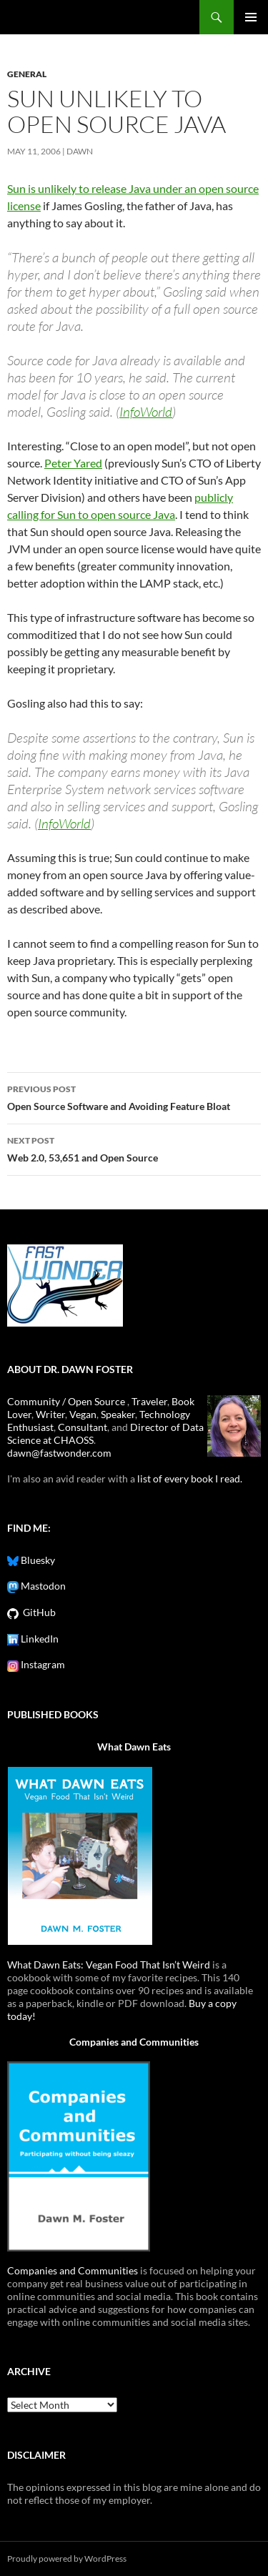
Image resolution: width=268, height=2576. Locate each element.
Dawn (79, 151)
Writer (50, 1414)
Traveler (149, 1401)
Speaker (118, 1414)
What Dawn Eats (134, 1746)
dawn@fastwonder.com (59, 1453)
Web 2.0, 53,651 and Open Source (134, 1148)
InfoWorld (145, 411)
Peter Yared (73, 463)
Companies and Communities (134, 2042)
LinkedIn (39, 1639)
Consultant (82, 1427)
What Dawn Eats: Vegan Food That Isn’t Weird (108, 1964)
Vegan (82, 1414)
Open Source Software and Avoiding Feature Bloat (134, 1096)
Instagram (42, 1664)
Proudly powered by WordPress (66, 2558)
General (26, 74)
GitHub (37, 1612)
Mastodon (42, 1586)
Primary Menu (251, 17)
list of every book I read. (189, 1478)
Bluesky (37, 1560)
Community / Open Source (67, 1401)
